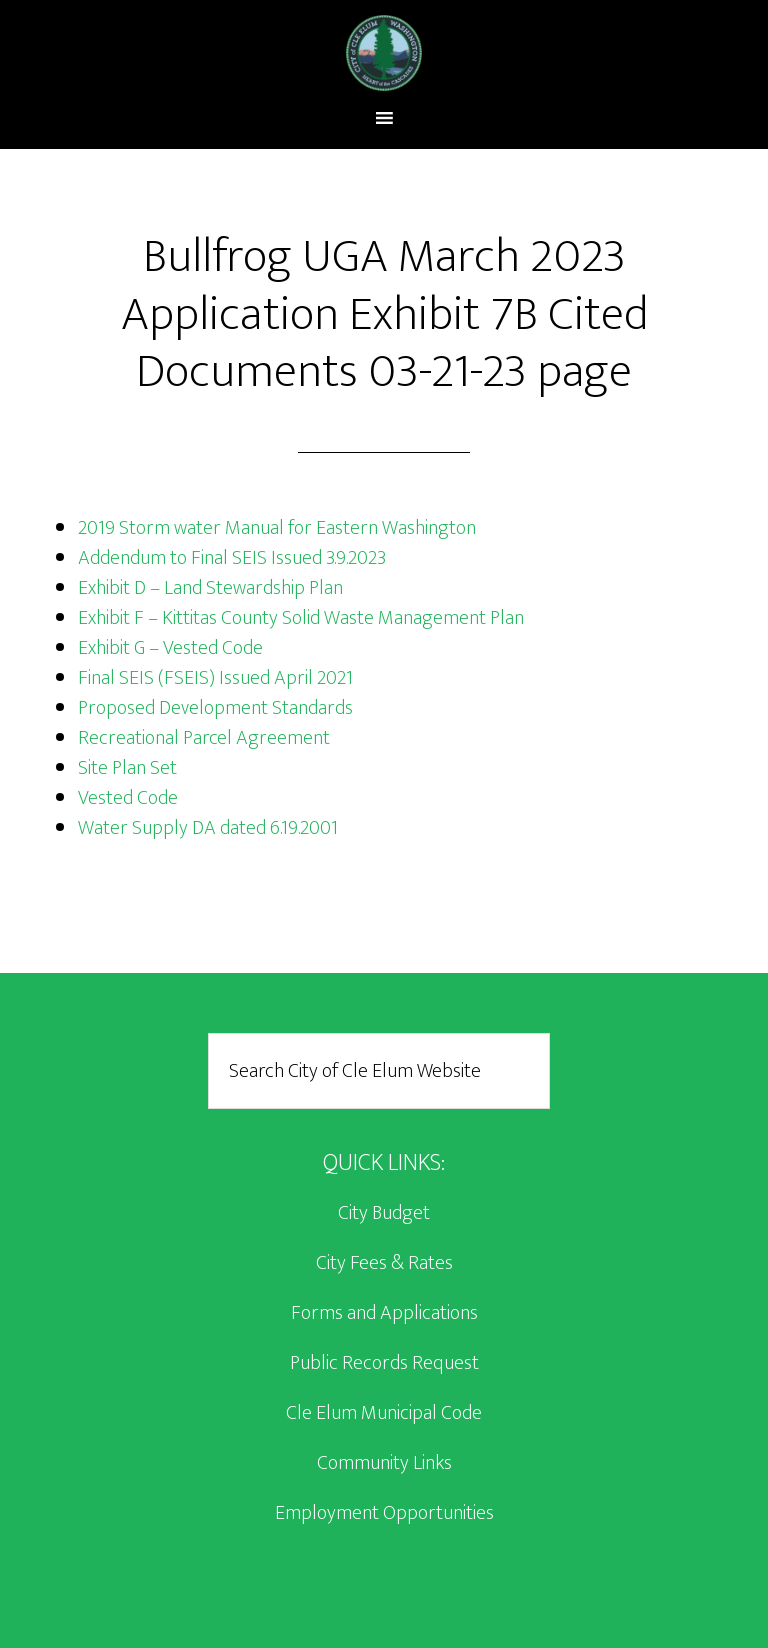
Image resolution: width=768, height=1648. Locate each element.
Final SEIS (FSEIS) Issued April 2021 (215, 678)
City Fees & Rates (384, 1263)
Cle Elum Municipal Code (384, 1413)
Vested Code (128, 798)
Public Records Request (384, 1363)
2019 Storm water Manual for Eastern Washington (277, 528)
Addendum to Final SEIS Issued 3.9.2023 (232, 558)
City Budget (384, 1213)
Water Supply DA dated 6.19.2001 (208, 828)
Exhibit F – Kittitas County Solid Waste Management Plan (301, 618)
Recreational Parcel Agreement (204, 738)
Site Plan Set (127, 768)
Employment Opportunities (384, 1513)
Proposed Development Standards (215, 708)
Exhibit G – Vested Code (170, 648)
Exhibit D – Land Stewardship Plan (210, 588)
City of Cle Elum (383, 53)
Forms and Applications (384, 1313)
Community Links (384, 1463)
